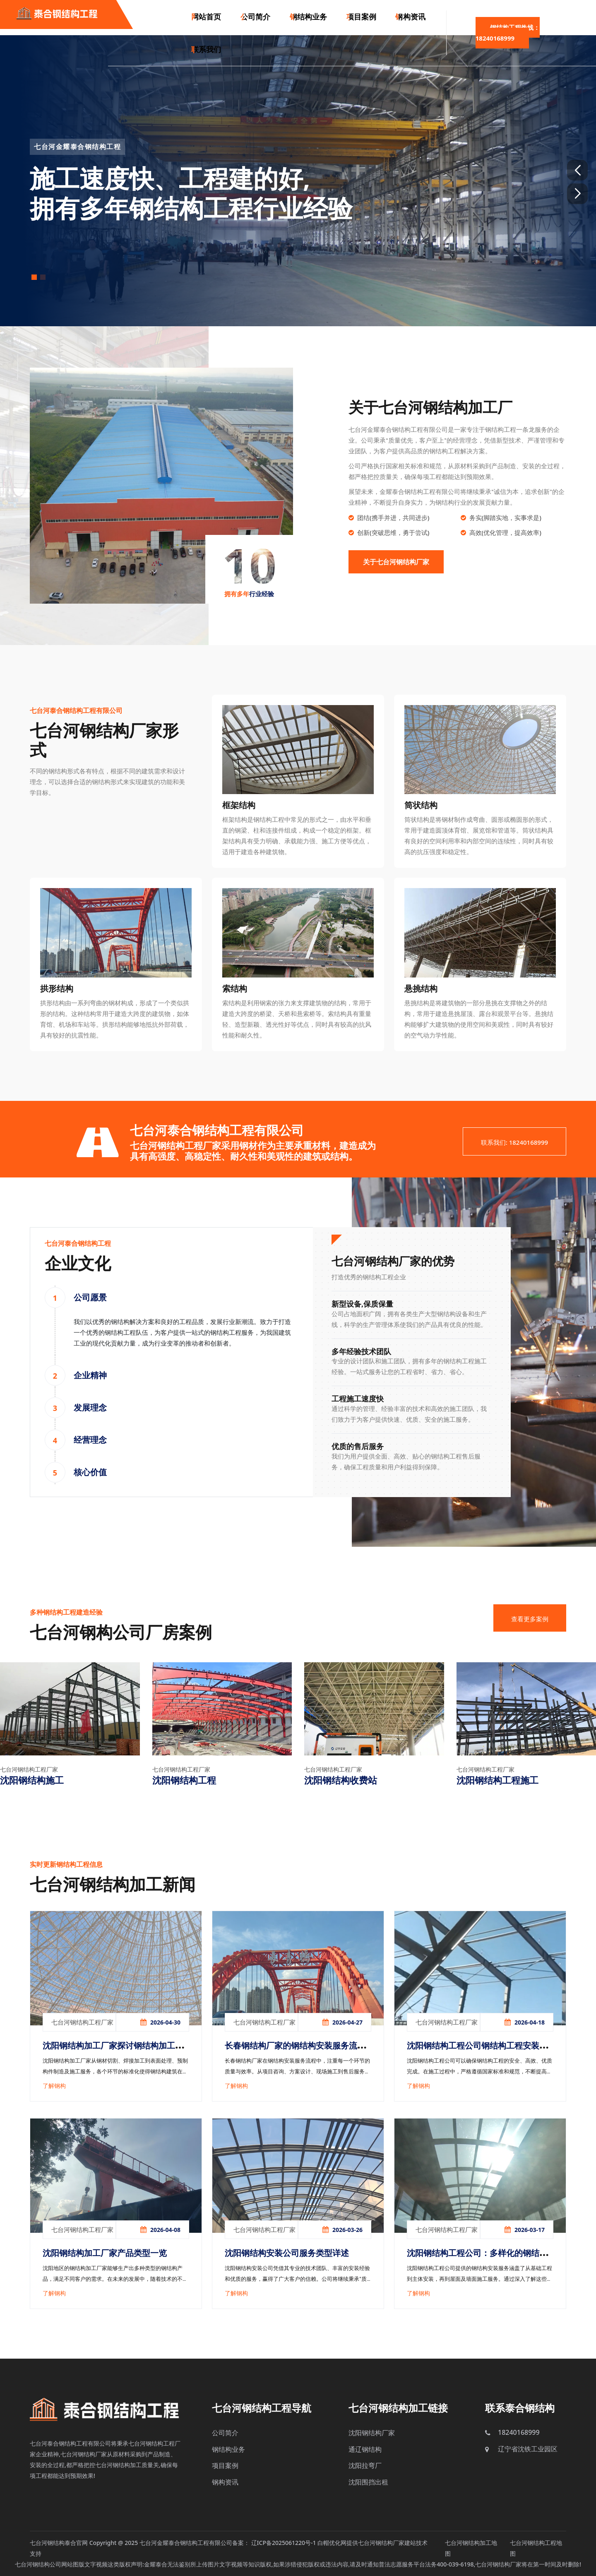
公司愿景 (90, 1297)
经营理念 (90, 1439)
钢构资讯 (405, 17)
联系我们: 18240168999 (514, 1142)
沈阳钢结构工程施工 (497, 1780)
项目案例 (357, 17)
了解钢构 (54, 2086)
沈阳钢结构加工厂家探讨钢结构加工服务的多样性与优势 (113, 2052)
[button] (577, 170)
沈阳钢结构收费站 (340, 1780)
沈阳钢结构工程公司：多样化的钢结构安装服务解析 (477, 2259)
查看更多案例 (529, 1619)
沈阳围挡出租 (368, 2482)
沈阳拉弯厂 (365, 2465)
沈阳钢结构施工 (32, 1780)
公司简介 (253, 17)
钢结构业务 (305, 17)
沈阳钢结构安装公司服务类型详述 (287, 2252)
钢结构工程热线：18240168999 (505, 34)
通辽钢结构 (365, 2449)
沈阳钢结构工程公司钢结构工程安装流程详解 (477, 2052)
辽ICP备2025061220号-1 (283, 2543)
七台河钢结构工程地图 (536, 2548)
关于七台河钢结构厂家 (396, 561)
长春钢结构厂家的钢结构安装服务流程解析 (295, 2052)
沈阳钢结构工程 (184, 1780)
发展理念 (90, 1407)
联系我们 (206, 52)
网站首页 (206, 17)
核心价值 (90, 1472)
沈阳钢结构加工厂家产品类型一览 (105, 2252)
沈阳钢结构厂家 (371, 2432)
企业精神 (90, 1375)
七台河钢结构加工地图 (471, 2548)
